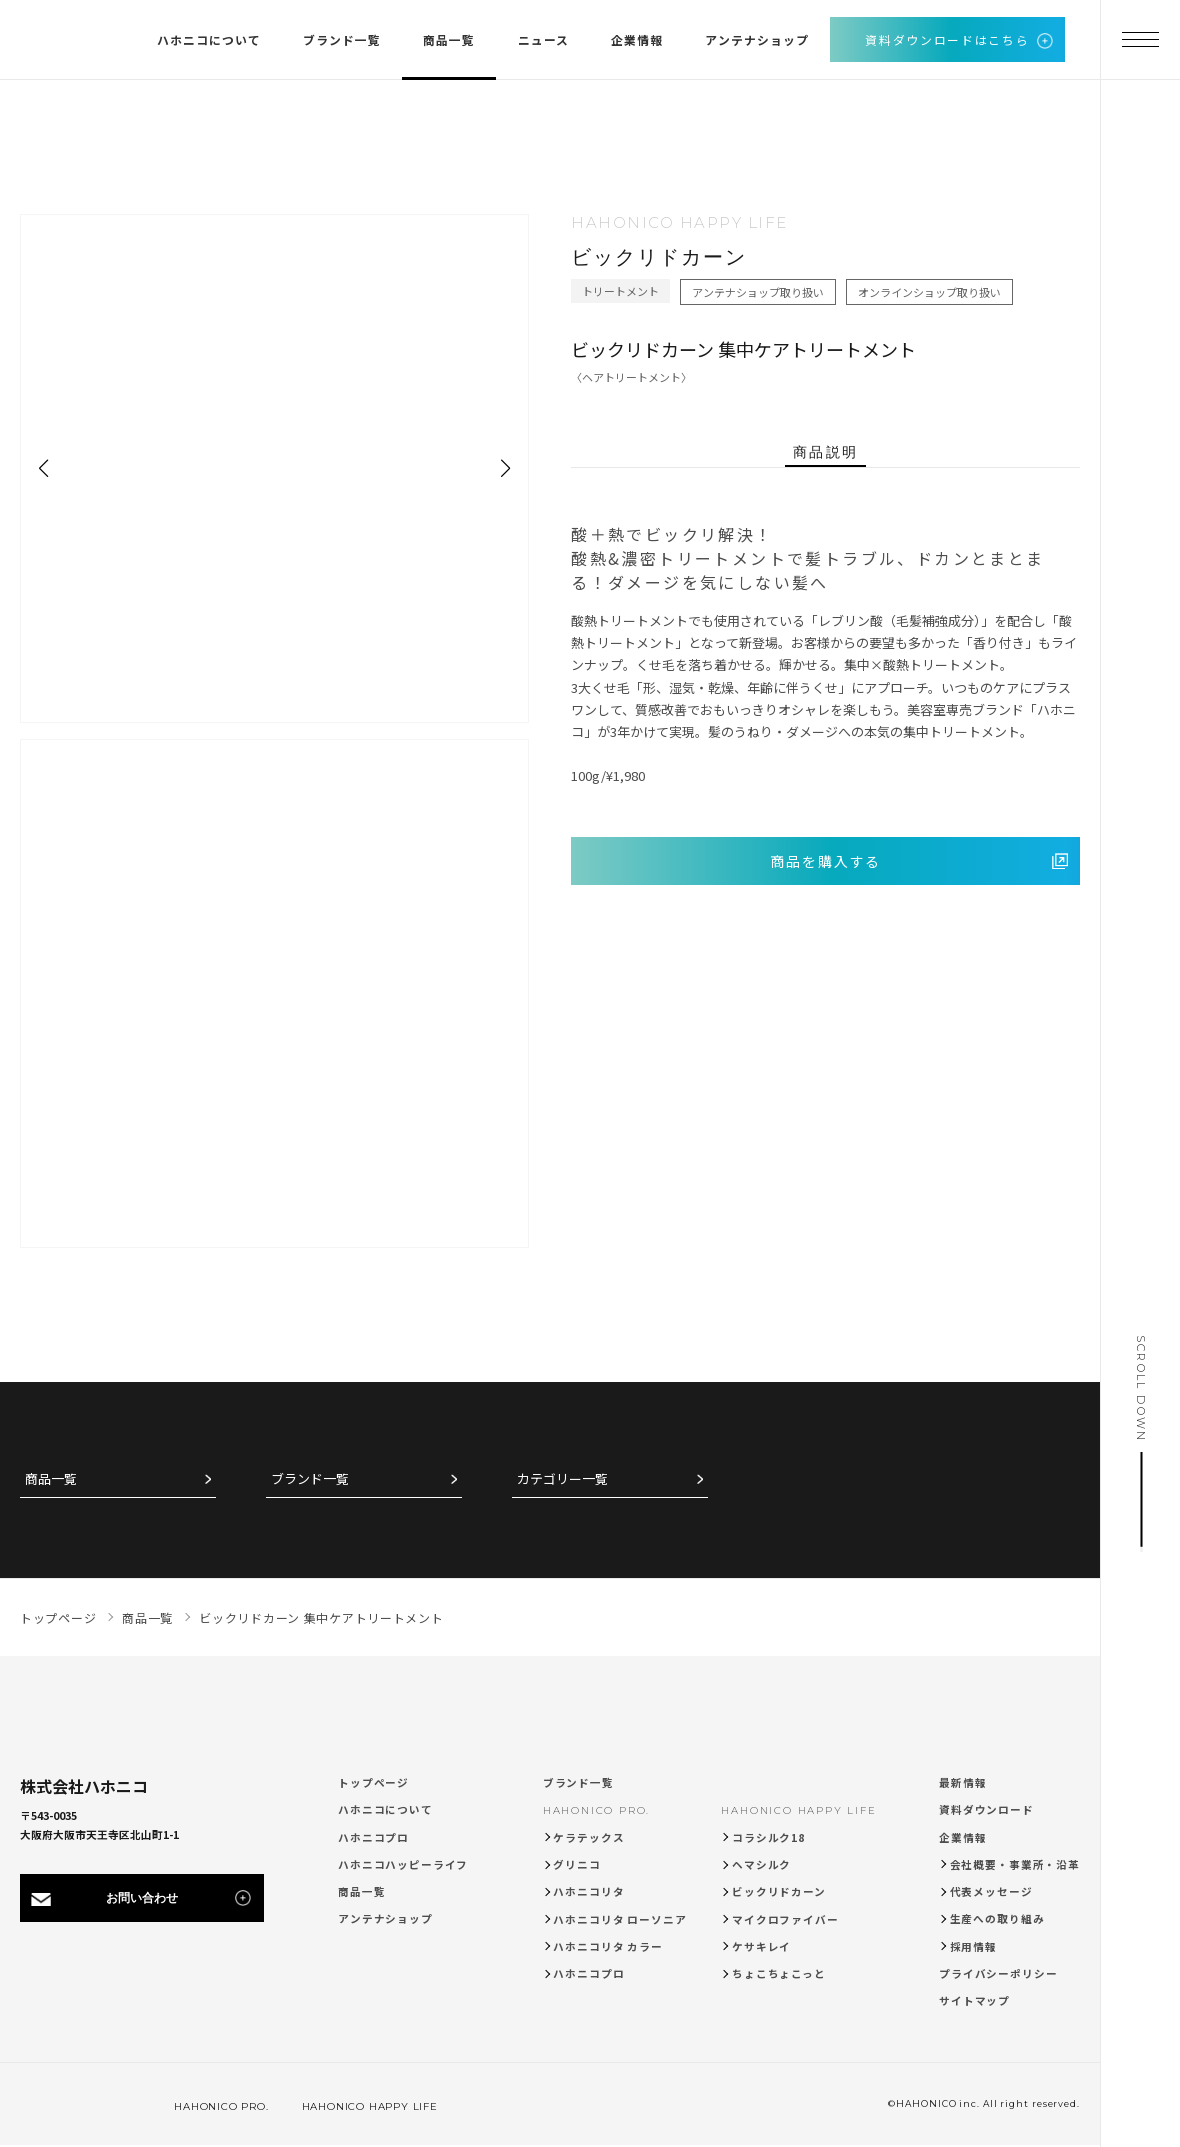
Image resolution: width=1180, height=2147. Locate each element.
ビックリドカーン (779, 1891)
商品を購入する (826, 861)
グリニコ (576, 1864)
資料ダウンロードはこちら (947, 39)
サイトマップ (974, 2000)
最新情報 (962, 1782)
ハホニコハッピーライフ (403, 1864)
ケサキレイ (761, 1946)
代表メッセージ (991, 1891)
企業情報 (962, 1837)
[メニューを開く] (1140, 40)
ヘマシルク (761, 1864)
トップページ (373, 1782)
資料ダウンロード (986, 1809)
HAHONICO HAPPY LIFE (798, 1810)
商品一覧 (51, 1479)
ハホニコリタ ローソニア (619, 1919)
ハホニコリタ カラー (608, 1946)
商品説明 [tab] (825, 452)
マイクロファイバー (785, 1919)
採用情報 (973, 1946)
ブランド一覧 (310, 1479)
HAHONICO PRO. (596, 1810)
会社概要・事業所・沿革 (1015, 1864)
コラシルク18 (768, 1837)
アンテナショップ (385, 1918)
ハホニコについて (385, 1809)
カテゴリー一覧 (562, 1479)
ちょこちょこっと (779, 1973)
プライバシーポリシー (998, 1973)
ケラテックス (588, 1837)
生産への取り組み (997, 1918)
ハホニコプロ (373, 1837)
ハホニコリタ (588, 1891)
